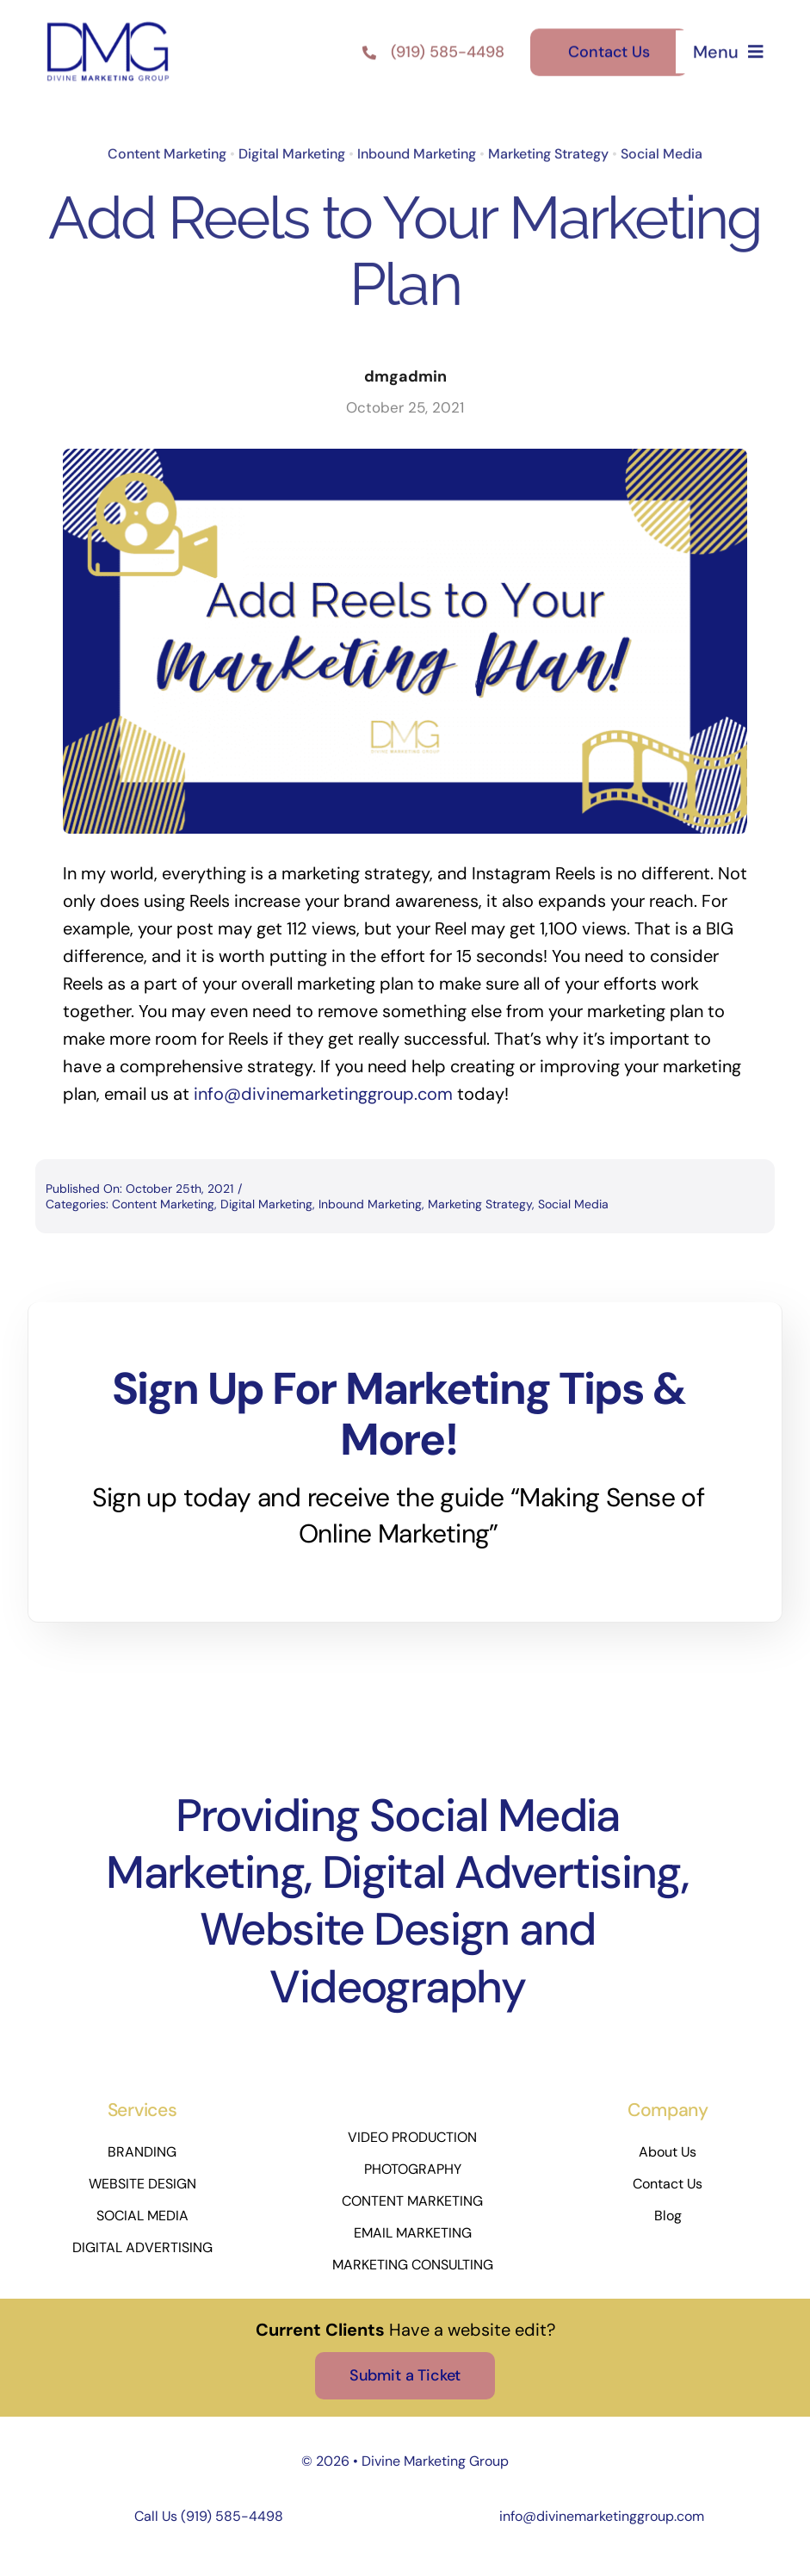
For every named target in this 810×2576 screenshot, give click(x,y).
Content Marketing (167, 151)
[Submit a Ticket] (405, 2375)
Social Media (661, 151)
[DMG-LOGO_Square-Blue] (107, 21)
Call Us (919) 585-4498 (208, 2516)
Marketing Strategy (548, 151)
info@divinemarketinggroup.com (601, 2516)
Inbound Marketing (416, 151)
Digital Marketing (291, 151)
